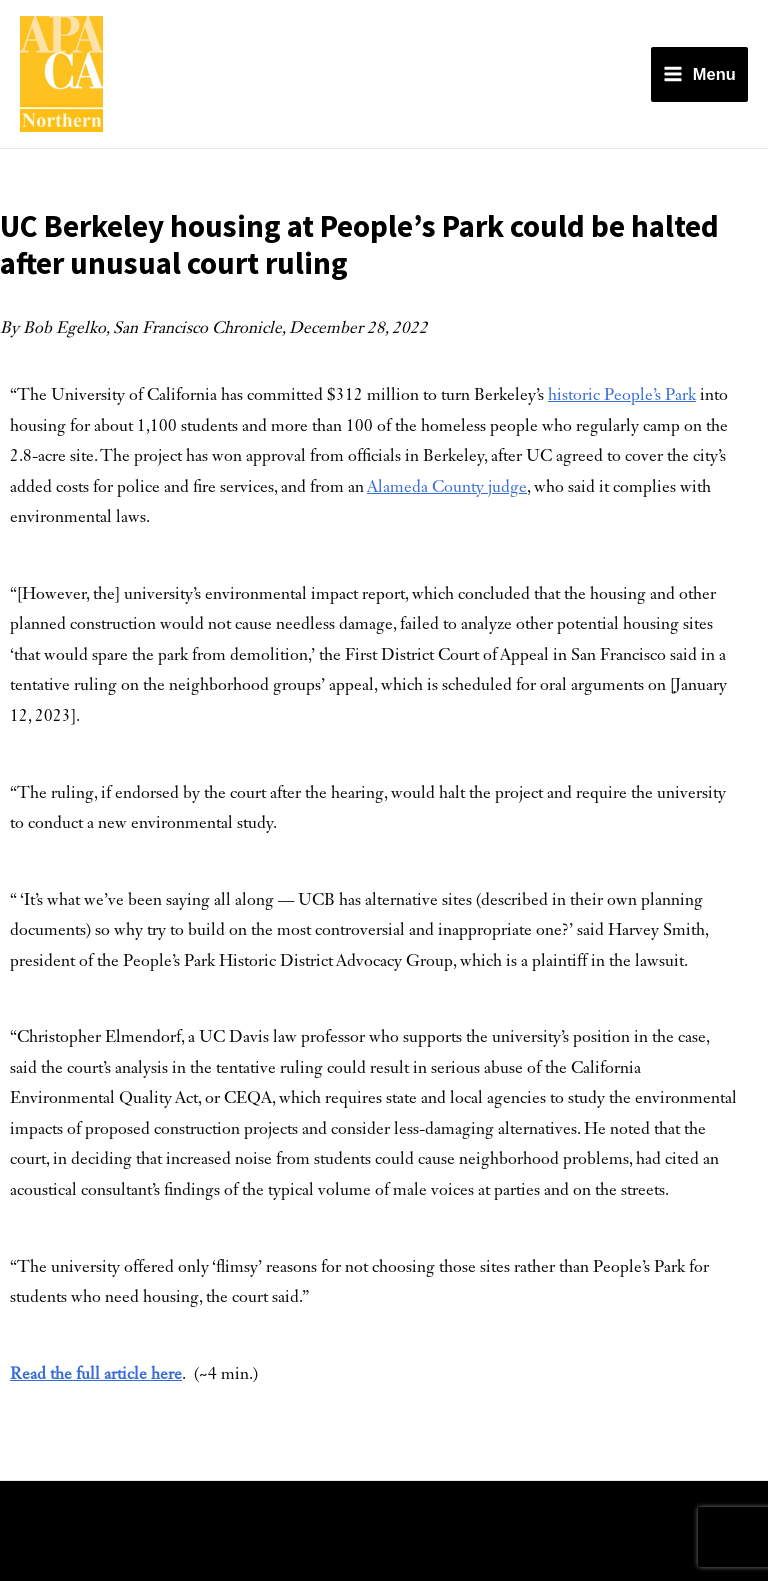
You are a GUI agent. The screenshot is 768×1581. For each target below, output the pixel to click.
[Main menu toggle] (699, 74)
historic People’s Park (622, 396)
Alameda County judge (447, 488)
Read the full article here (96, 1375)
